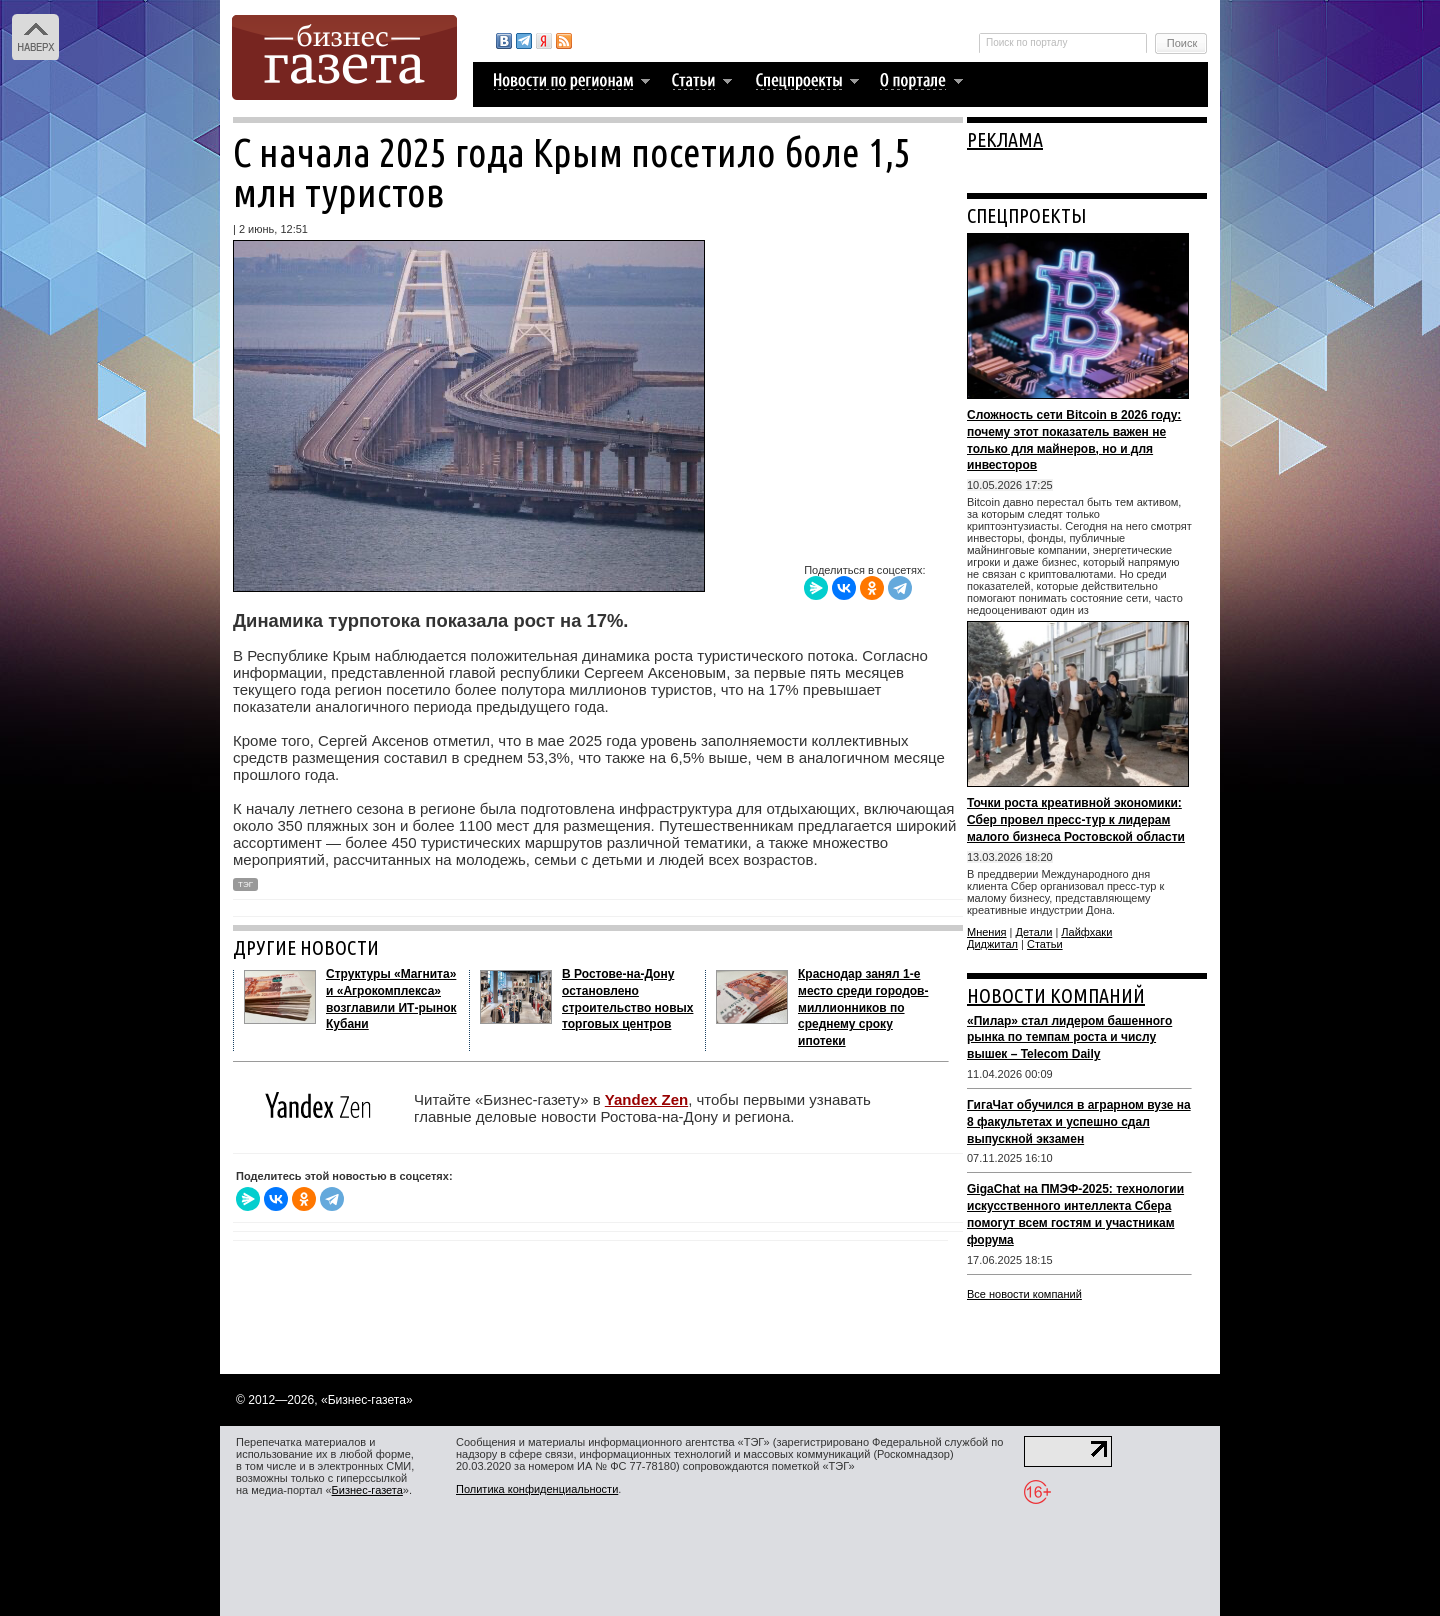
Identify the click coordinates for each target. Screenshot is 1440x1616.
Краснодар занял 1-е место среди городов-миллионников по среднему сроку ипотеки (863, 1007)
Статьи (1045, 944)
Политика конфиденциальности (537, 1489)
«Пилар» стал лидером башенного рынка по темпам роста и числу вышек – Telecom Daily (1069, 1038)
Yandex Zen (646, 1099)
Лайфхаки (1086, 932)
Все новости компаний (1024, 1294)
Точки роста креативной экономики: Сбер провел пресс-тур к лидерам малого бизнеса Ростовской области (1076, 820)
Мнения (987, 932)
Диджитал (992, 944)
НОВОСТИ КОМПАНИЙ (1056, 995)
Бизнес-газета (367, 1490)
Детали (1034, 932)
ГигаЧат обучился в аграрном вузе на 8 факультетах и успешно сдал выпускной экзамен (1079, 1122)
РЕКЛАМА (1005, 139)
